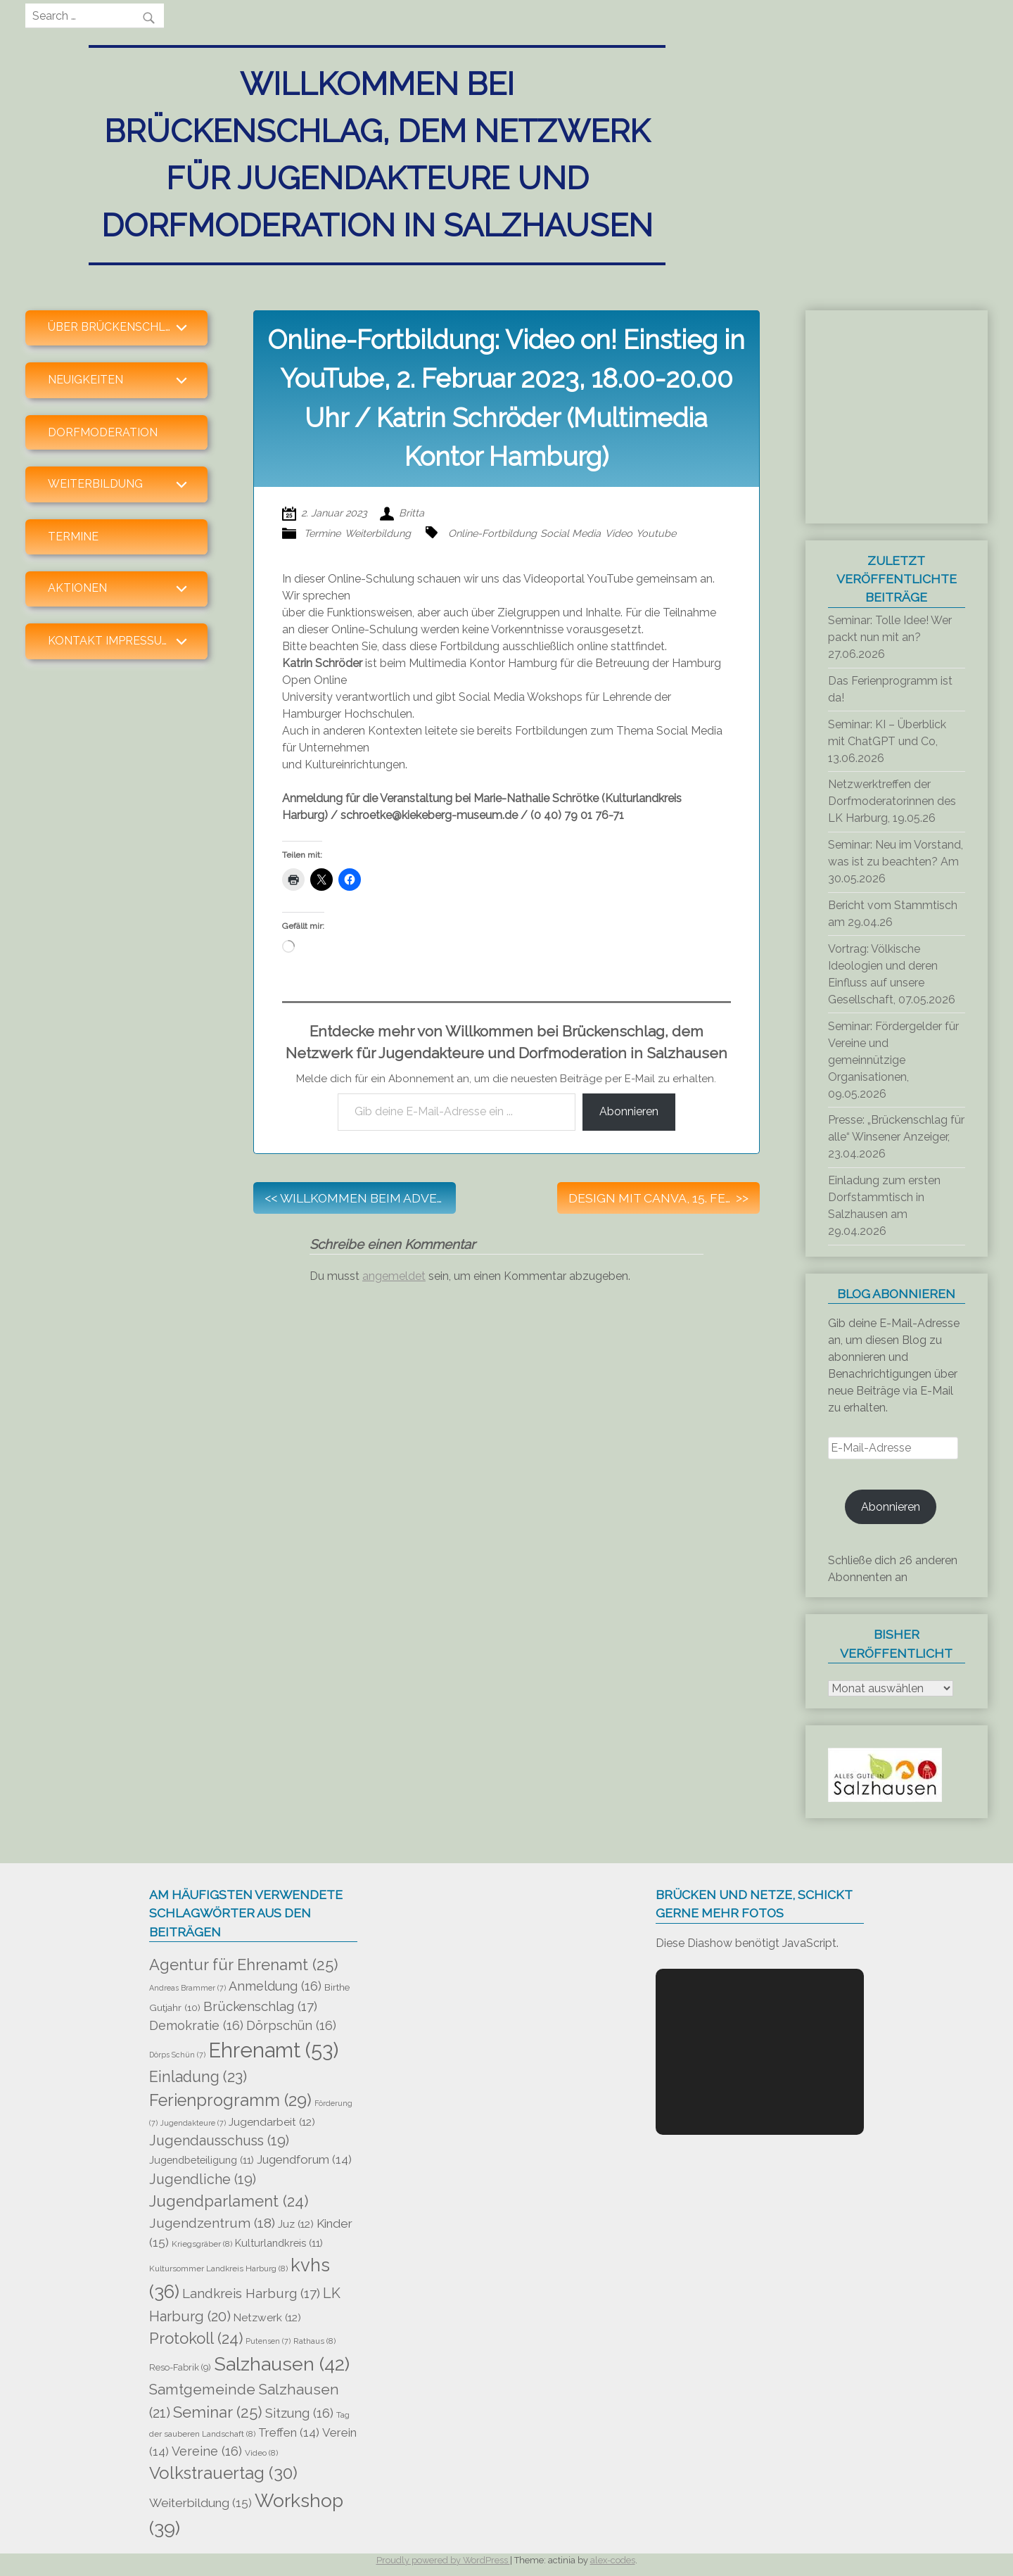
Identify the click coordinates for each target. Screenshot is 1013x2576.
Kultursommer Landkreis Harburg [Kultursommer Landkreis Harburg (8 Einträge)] (218, 2268)
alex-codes (612, 2560)
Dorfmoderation (103, 432)
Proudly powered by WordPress (443, 2560)
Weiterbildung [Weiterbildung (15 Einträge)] (200, 2503)
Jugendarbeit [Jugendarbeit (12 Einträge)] (272, 2122)
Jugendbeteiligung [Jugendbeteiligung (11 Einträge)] (201, 2160)
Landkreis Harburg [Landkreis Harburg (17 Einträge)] (251, 2293)
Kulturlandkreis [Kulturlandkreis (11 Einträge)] (279, 2243)
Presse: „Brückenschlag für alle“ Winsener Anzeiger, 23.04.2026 (896, 1136)
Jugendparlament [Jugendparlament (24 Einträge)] (228, 2201)
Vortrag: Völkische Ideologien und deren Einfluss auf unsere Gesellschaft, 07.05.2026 (891, 974)
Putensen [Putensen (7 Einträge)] (268, 2341)
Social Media (570, 533)
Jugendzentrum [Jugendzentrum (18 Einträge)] (212, 2223)
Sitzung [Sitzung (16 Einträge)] (299, 2413)
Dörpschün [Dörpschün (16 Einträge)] (291, 2025)
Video (618, 533)
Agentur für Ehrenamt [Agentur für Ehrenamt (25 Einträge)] (243, 1964)
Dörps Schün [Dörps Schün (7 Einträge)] (177, 2054)
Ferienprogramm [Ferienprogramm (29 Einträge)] (230, 2100)
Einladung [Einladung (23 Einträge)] (198, 2077)
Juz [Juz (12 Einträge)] (296, 2224)
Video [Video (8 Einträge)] (261, 2453)
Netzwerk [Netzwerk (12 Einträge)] (267, 2317)
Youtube (656, 533)
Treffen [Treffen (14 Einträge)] (288, 2432)
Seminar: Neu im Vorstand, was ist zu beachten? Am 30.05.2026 (895, 861)
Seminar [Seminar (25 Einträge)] (217, 2412)
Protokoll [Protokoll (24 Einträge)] (196, 2338)
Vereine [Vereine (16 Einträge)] (207, 2451)
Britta (411, 513)
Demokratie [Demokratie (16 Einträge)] (196, 2025)
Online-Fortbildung (492, 533)
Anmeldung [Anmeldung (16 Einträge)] (275, 1986)
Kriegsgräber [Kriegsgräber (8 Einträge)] (202, 2244)
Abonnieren (628, 1111)
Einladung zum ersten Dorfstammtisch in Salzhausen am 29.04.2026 (884, 1206)
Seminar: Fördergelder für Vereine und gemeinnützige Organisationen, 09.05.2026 (893, 1060)
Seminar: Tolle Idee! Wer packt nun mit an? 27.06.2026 (890, 637)
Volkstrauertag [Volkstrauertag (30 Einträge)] (223, 2473)
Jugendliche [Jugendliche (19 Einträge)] (202, 2179)
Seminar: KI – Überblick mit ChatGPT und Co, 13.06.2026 (887, 741)
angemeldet (394, 1276)
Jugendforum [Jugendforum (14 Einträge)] (304, 2159)
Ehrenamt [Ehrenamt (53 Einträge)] (273, 2050)
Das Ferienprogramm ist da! (890, 689)
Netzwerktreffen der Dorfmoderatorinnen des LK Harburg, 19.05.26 (892, 801)
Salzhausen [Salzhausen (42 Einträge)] (282, 2364)
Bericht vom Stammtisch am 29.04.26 (892, 914)
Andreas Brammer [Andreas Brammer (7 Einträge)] (187, 1988)
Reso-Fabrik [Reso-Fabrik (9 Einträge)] (180, 2367)
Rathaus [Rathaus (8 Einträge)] (314, 2341)
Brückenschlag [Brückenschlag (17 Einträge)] (260, 2006)
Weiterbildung (378, 533)
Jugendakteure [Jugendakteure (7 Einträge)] (193, 2123)
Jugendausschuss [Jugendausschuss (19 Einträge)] (219, 2141)
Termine (73, 536)
